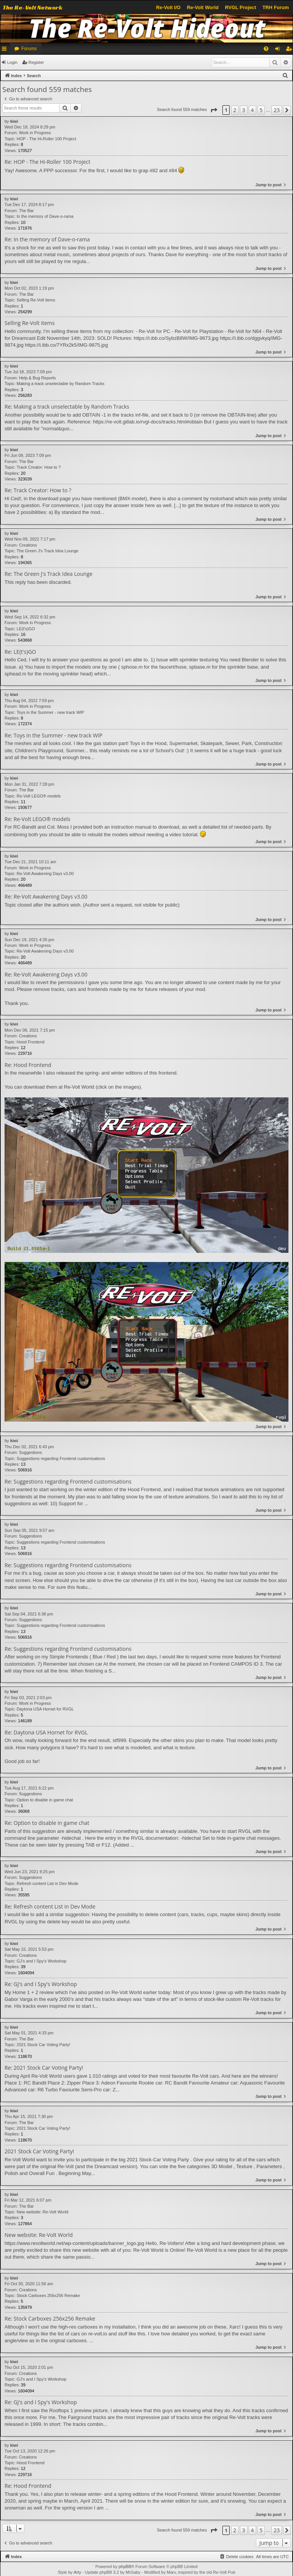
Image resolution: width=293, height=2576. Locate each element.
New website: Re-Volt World (42, 2212)
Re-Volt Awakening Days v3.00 (45, 873)
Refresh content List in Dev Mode (48, 1883)
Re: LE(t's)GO (20, 651)
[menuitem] (266, 48)
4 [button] (252, 110)
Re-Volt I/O (168, 7)
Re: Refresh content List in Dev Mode (50, 1906)
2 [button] (234, 110)
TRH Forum (276, 7)
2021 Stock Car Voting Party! (43, 2044)
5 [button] (261, 110)
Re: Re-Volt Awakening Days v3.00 (46, 896)
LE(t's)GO (26, 628)
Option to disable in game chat (45, 1800)
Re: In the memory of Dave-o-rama (47, 239)
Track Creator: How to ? (39, 467)
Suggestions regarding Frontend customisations (61, 1458)
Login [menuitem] (279, 50)
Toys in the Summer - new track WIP (50, 712)
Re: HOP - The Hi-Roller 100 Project (47, 162)
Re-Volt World (202, 7)
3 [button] (243, 110)
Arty (77, 2572)
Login (12, 62)
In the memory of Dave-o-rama (45, 216)
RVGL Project (240, 7)
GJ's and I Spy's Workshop (41, 1961)
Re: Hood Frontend (28, 1065)
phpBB (124, 2566)
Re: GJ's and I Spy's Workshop (41, 1984)
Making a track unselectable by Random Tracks (60, 383)
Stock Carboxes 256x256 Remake (48, 2295)
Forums (29, 48)
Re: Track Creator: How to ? (38, 490)
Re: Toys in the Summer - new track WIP (53, 735)
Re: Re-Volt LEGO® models (37, 819)
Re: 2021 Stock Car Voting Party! (44, 2067)
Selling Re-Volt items (36, 300)
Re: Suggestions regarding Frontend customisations (68, 1481)
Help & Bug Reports (37, 378)
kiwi (14, 121)
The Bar (26, 210)
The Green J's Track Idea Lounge (48, 550)
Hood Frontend (30, 1042)
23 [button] (277, 110)
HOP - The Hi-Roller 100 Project (46, 138)
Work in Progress (35, 132)
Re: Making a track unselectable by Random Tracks (67, 406)
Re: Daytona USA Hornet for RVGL (46, 1732)
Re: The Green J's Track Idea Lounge (49, 574)
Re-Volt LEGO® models (39, 796)
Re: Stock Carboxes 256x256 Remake (50, 2318)
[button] (213, 110)
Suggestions (30, 1452)
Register (36, 62)
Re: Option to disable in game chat (47, 1823)
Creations (28, 545)
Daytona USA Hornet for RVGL (45, 1709)
